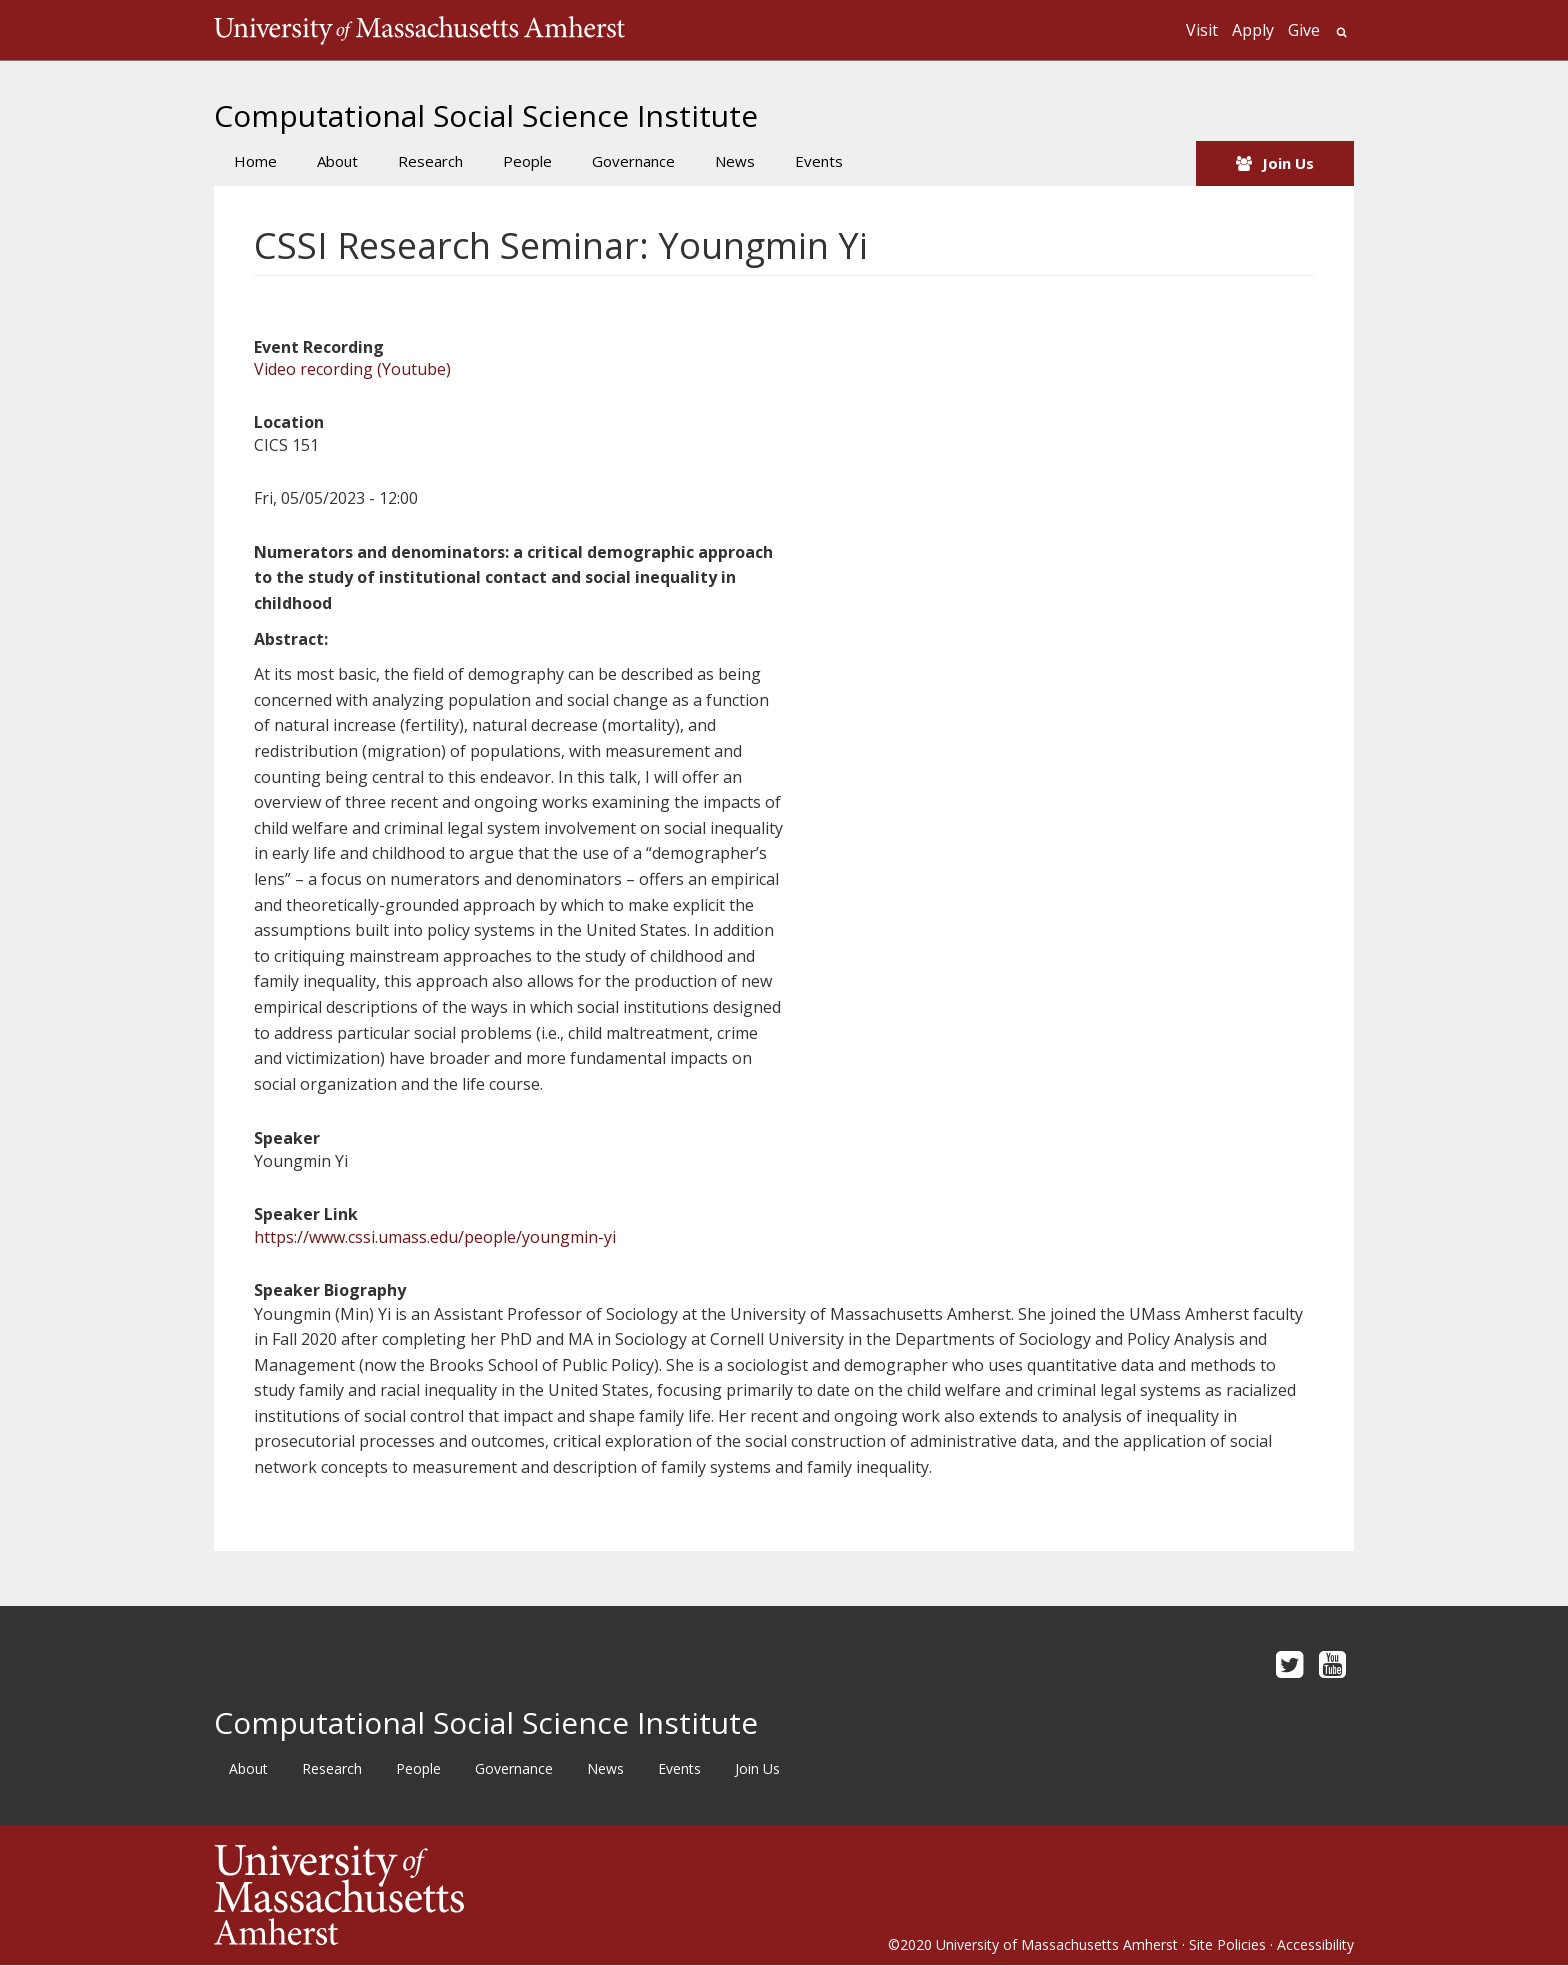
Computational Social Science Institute (486, 115)
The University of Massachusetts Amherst (419, 30)
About (337, 161)
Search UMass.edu (1341, 32)
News (735, 161)
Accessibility (1315, 1944)
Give (1304, 30)
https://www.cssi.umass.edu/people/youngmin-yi (435, 1237)
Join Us (1288, 163)
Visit (1202, 30)
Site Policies (1227, 1944)
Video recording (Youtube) (352, 369)
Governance (633, 161)
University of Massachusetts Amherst (1057, 1944)
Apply (1253, 30)
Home (255, 161)
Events (819, 161)
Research (430, 161)
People (527, 161)
